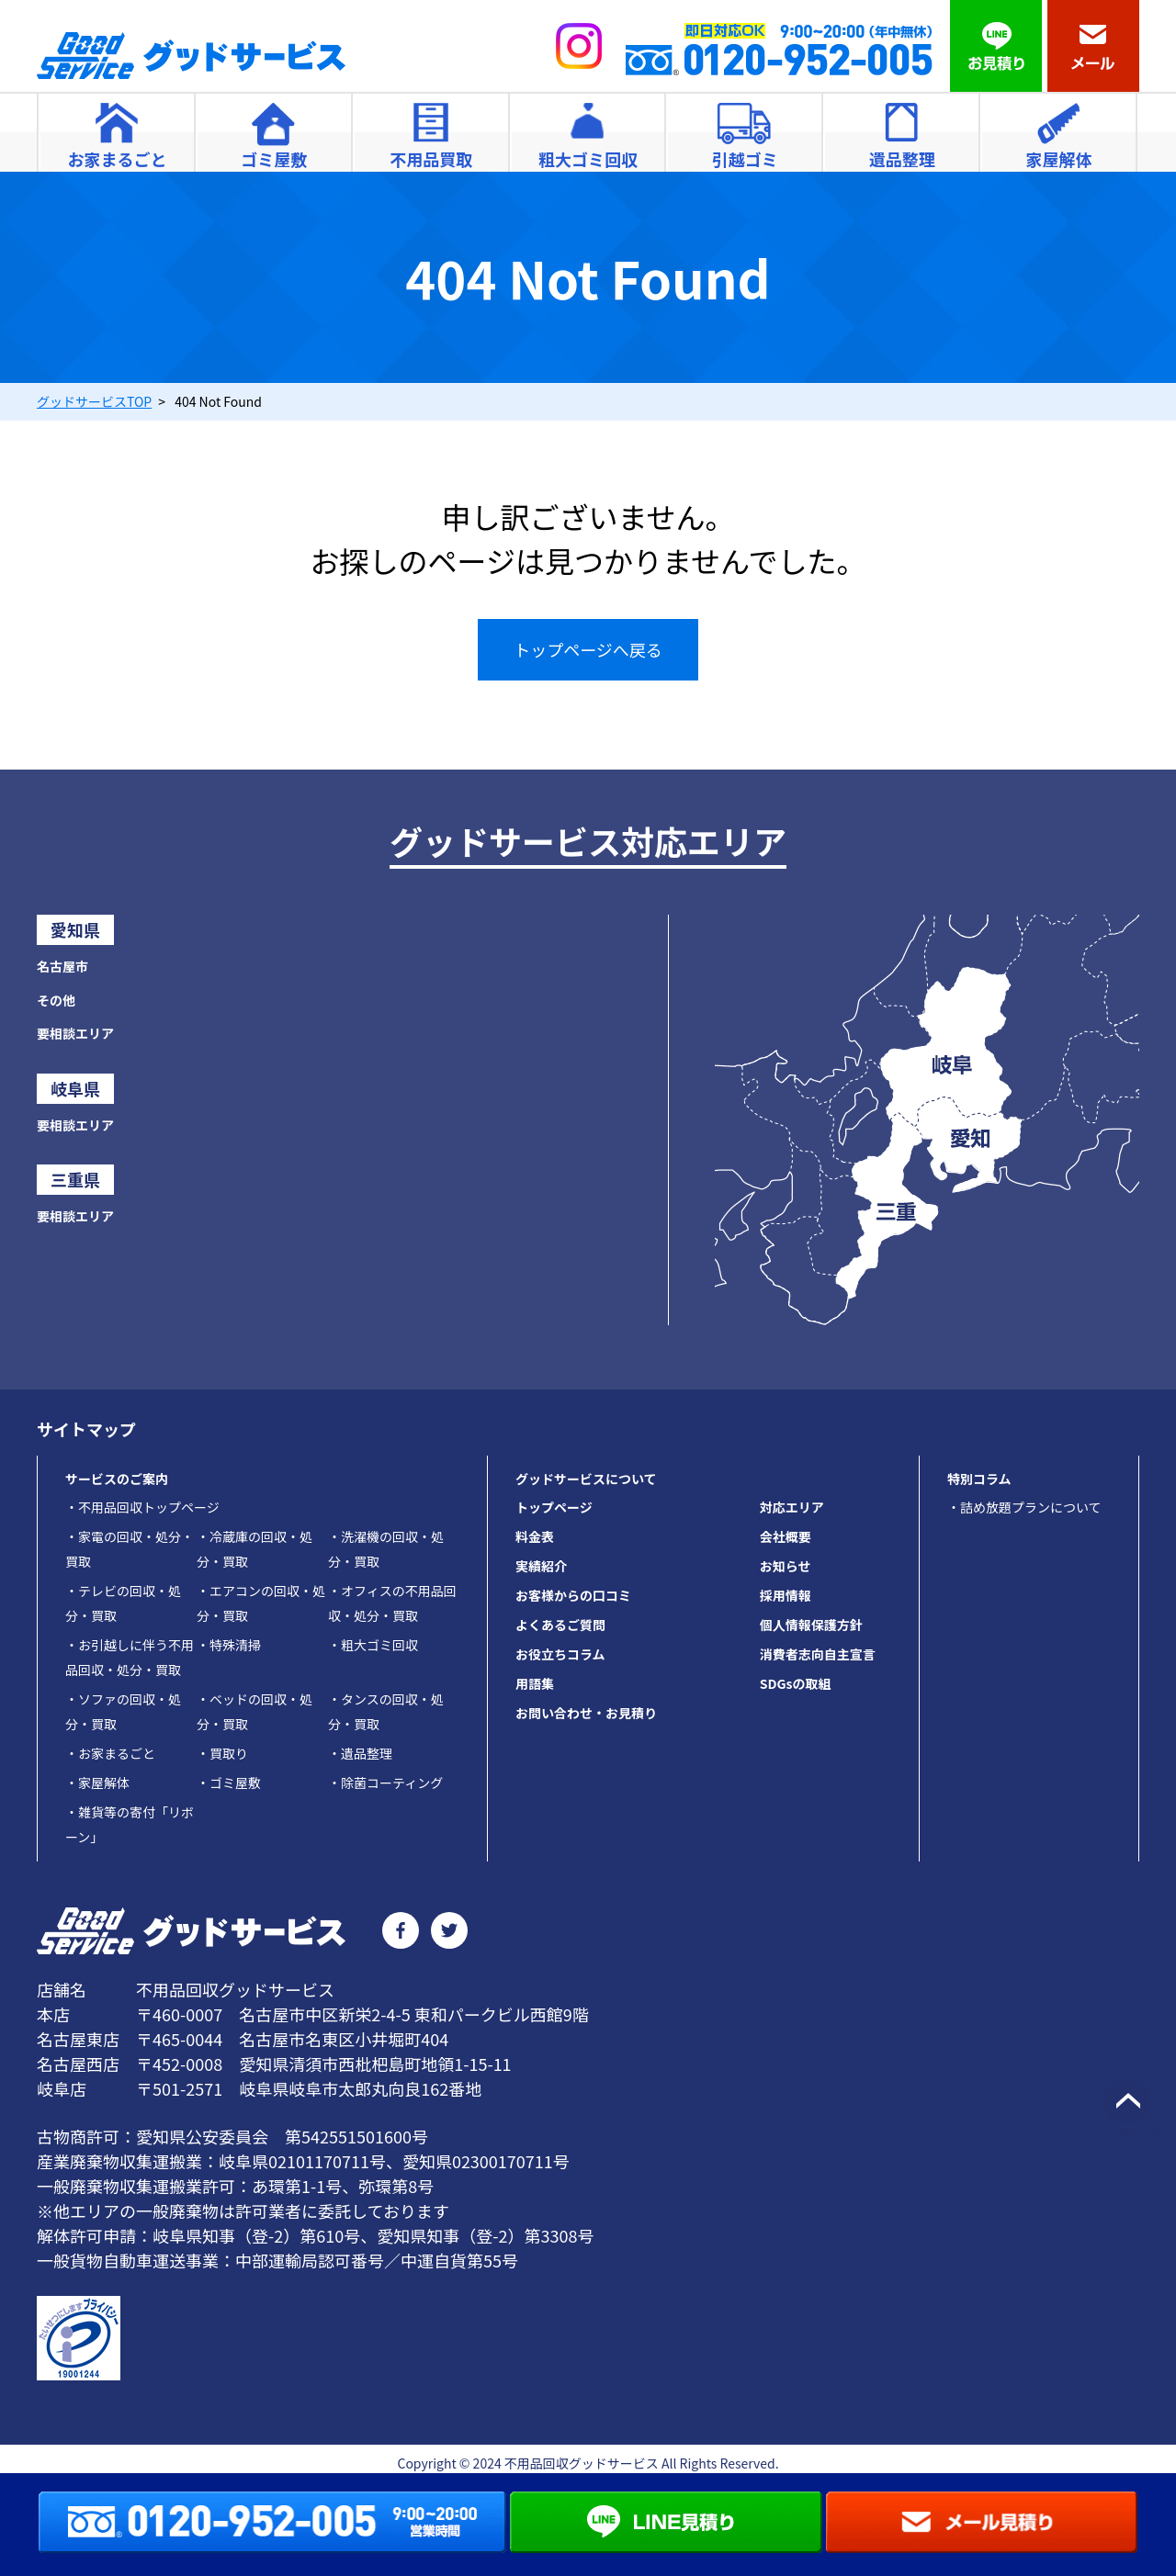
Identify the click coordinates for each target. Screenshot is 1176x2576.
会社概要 (785, 1536)
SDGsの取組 (795, 1683)
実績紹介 (541, 1566)
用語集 (534, 1683)
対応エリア (792, 1507)
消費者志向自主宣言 (818, 1654)
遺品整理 (360, 1753)
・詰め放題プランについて (1024, 1507)
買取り (222, 1753)
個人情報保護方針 (811, 1624)
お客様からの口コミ (573, 1595)
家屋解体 (97, 1782)
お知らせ (785, 1566)
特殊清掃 (229, 1645)
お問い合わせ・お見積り (586, 1713)
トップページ (554, 1507)
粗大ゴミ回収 (373, 1645)
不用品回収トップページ (142, 1507)
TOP (94, 401)
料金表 (534, 1536)
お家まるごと (110, 1753)
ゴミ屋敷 (229, 1782)
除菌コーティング (385, 1782)
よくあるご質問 (560, 1624)
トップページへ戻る (588, 649)
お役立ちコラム (560, 1654)
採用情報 (785, 1595)
